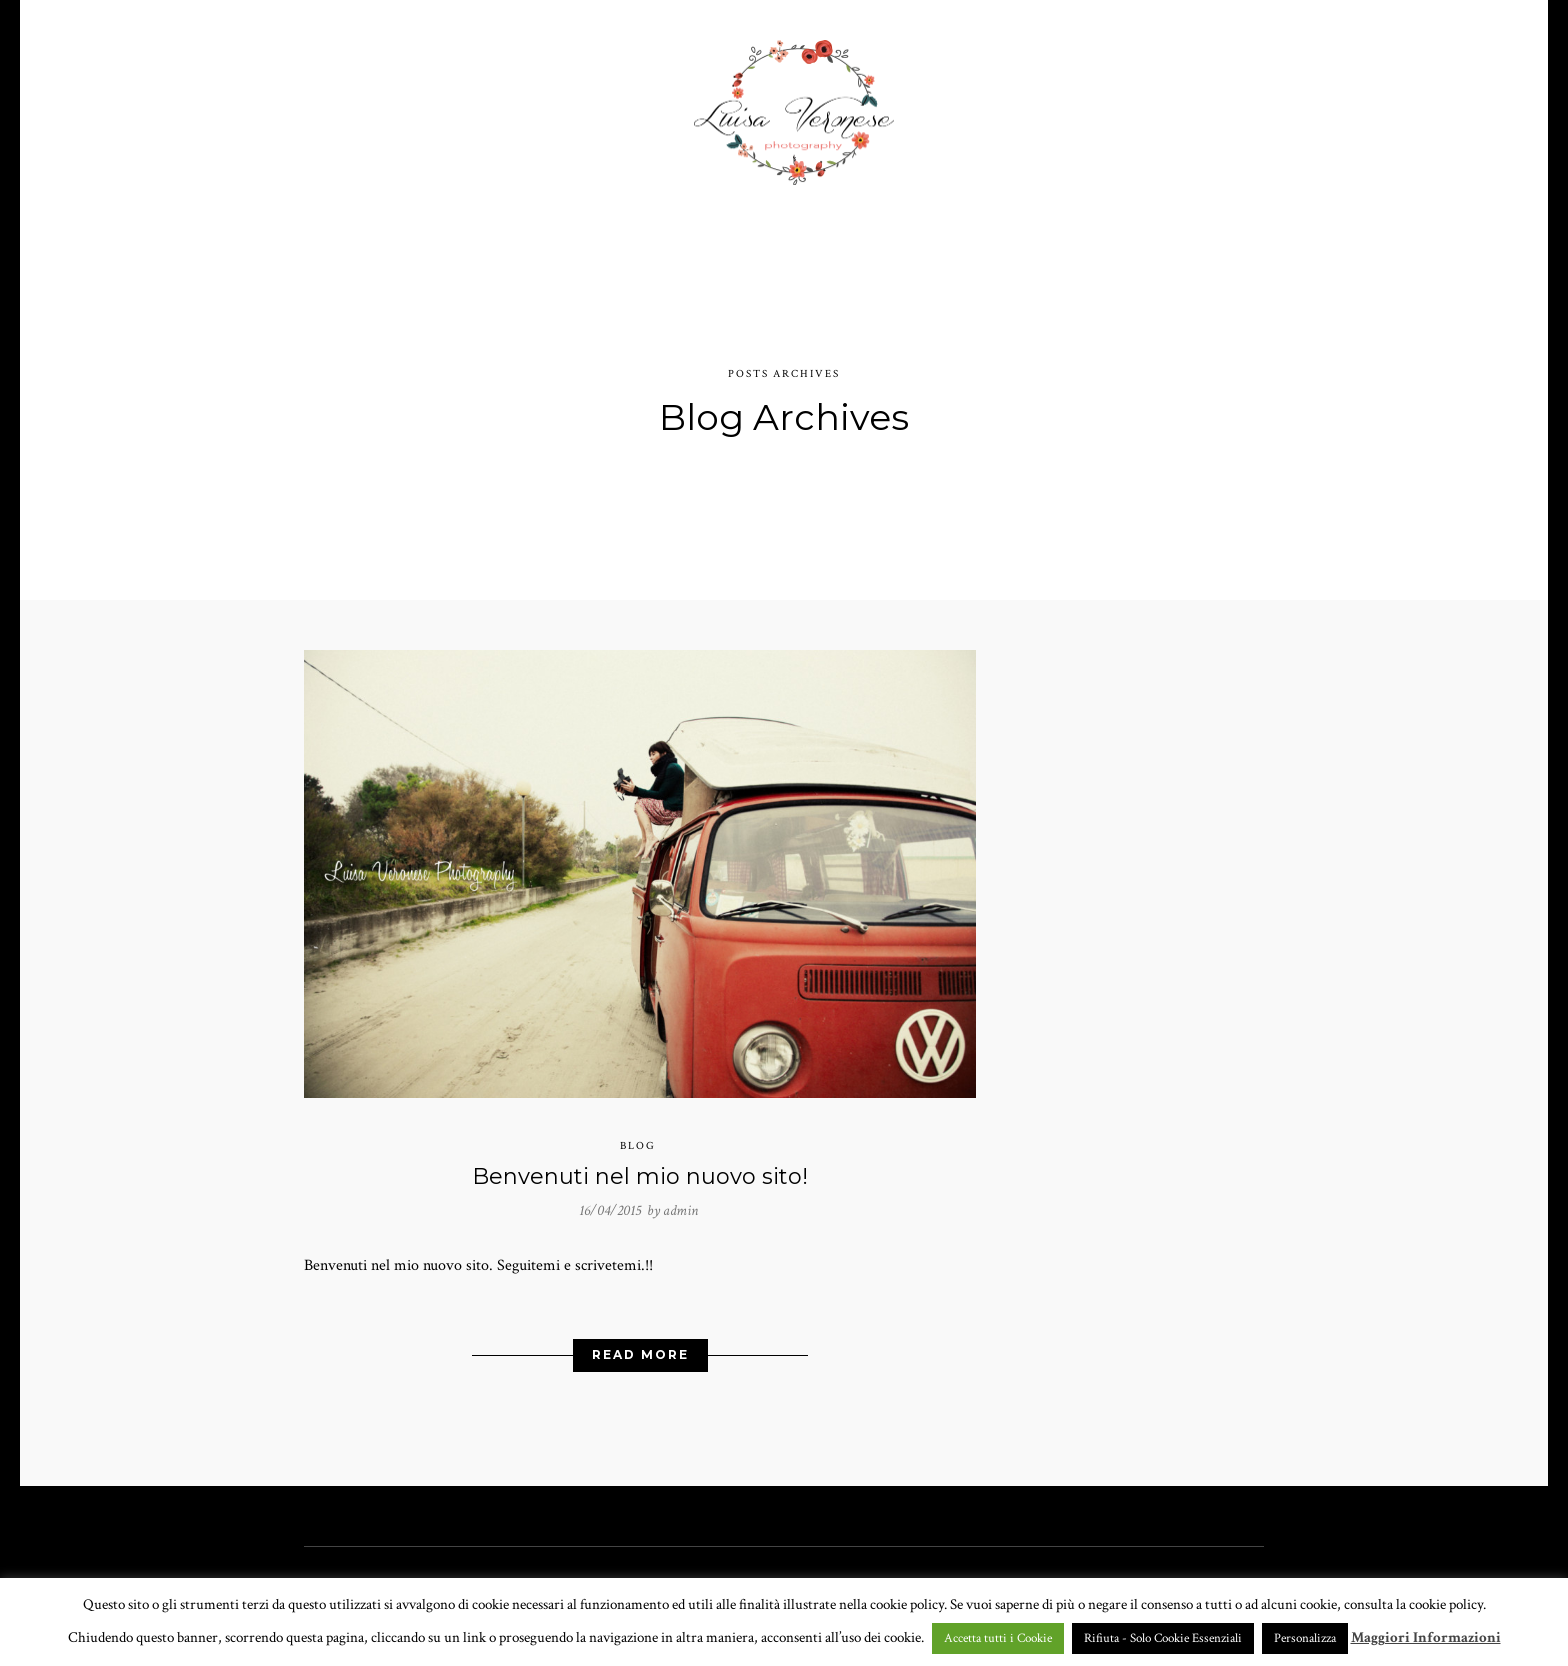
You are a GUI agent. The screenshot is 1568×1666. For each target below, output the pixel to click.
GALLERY (631, 104)
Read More (640, 1344)
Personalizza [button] (1305, 1638)
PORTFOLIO (507, 104)
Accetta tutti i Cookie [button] (998, 1638)
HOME (406, 104)
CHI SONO (975, 104)
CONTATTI (1085, 104)
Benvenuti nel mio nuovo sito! (640, 1166)
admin (680, 1199)
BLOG (1179, 104)
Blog (638, 1136)
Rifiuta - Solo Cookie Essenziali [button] (1163, 1638)
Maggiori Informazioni (1426, 1637)
